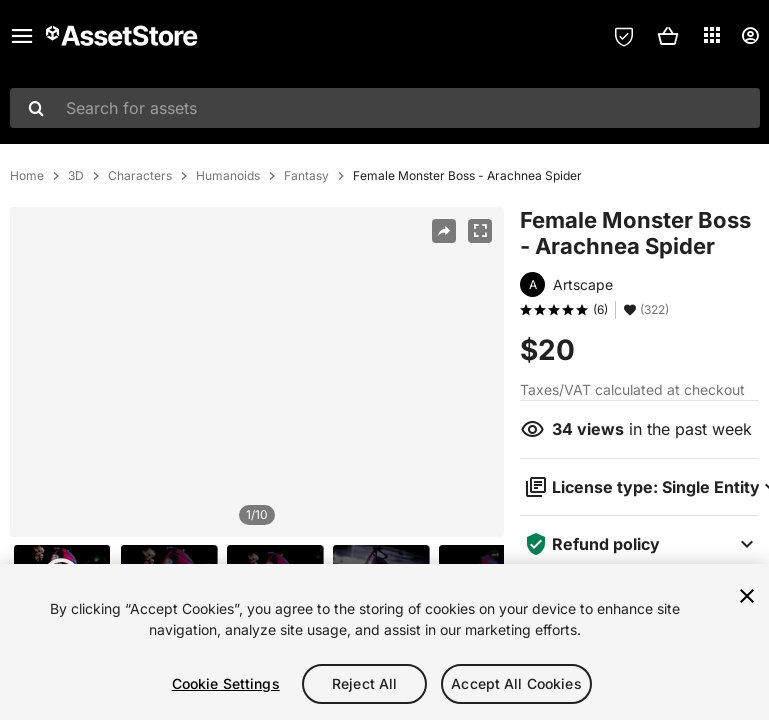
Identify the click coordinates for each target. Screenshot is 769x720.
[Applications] (712, 35)
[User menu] (750, 36)
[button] (668, 36)
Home (27, 176)
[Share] (444, 231)
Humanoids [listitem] (228, 176)
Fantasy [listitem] (306, 176)
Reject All (364, 683)
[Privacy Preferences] (624, 36)
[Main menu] (22, 36)
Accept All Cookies (516, 683)
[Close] (747, 596)
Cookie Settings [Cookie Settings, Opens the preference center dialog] (226, 683)
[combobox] (385, 108)
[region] (257, 372)
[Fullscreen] (480, 231)
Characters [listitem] (140, 176)
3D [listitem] (76, 176)
